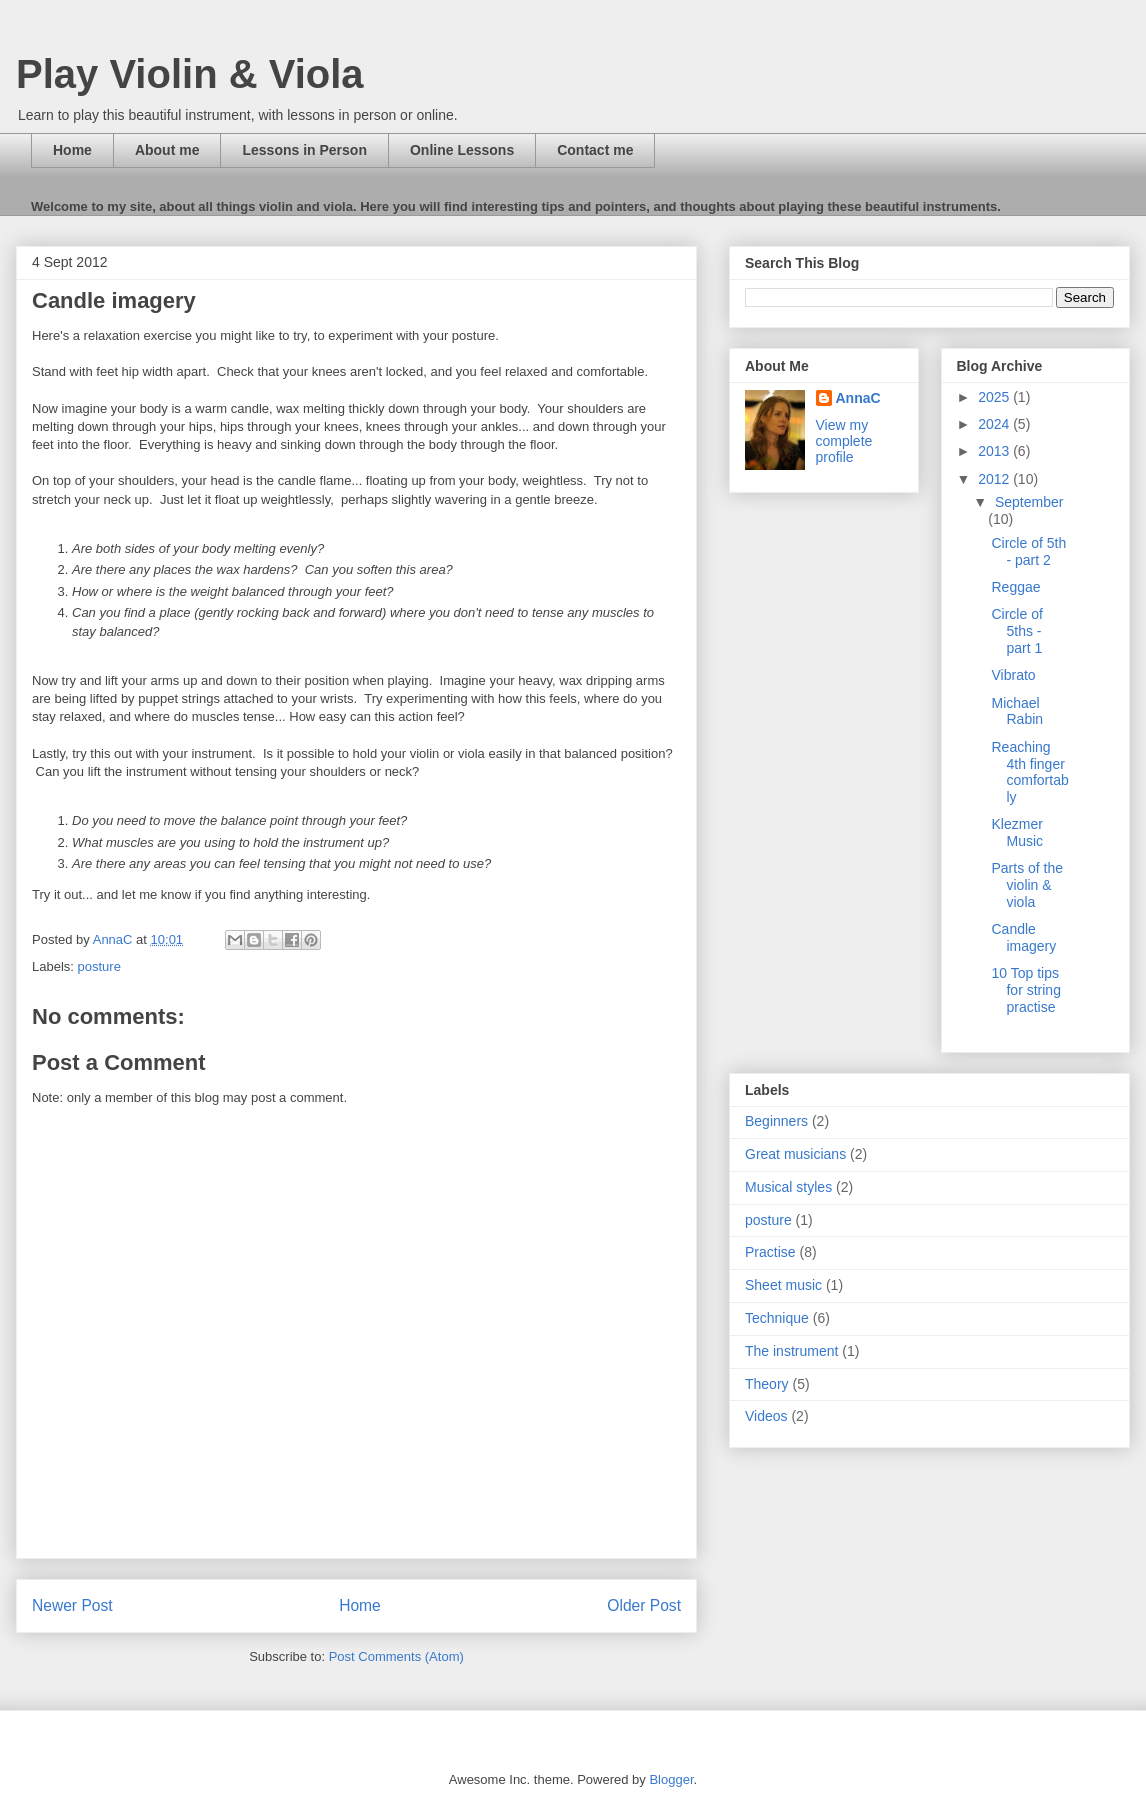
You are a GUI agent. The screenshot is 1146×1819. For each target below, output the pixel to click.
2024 (995, 424)
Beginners (776, 1121)
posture (99, 966)
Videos (766, 1416)
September (1029, 502)
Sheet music (783, 1285)
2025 (995, 397)
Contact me (595, 150)
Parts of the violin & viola (1027, 885)
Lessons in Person (304, 150)
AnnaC (858, 398)
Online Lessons (462, 150)
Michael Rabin (1017, 711)
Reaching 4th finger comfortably (1029, 772)
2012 (995, 479)
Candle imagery (1023, 937)
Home (72, 150)
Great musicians (795, 1154)
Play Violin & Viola (190, 74)
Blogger (671, 1779)
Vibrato (1013, 675)
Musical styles (788, 1187)
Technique (777, 1318)
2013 (995, 451)
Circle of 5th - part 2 (1028, 551)
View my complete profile (844, 441)
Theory (767, 1384)
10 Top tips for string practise (1025, 990)
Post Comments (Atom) (396, 1656)
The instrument (791, 1351)
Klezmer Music (1017, 832)
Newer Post (72, 1605)
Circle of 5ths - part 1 (1016, 631)
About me (167, 150)
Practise (770, 1252)
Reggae (1015, 587)
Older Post (644, 1605)
